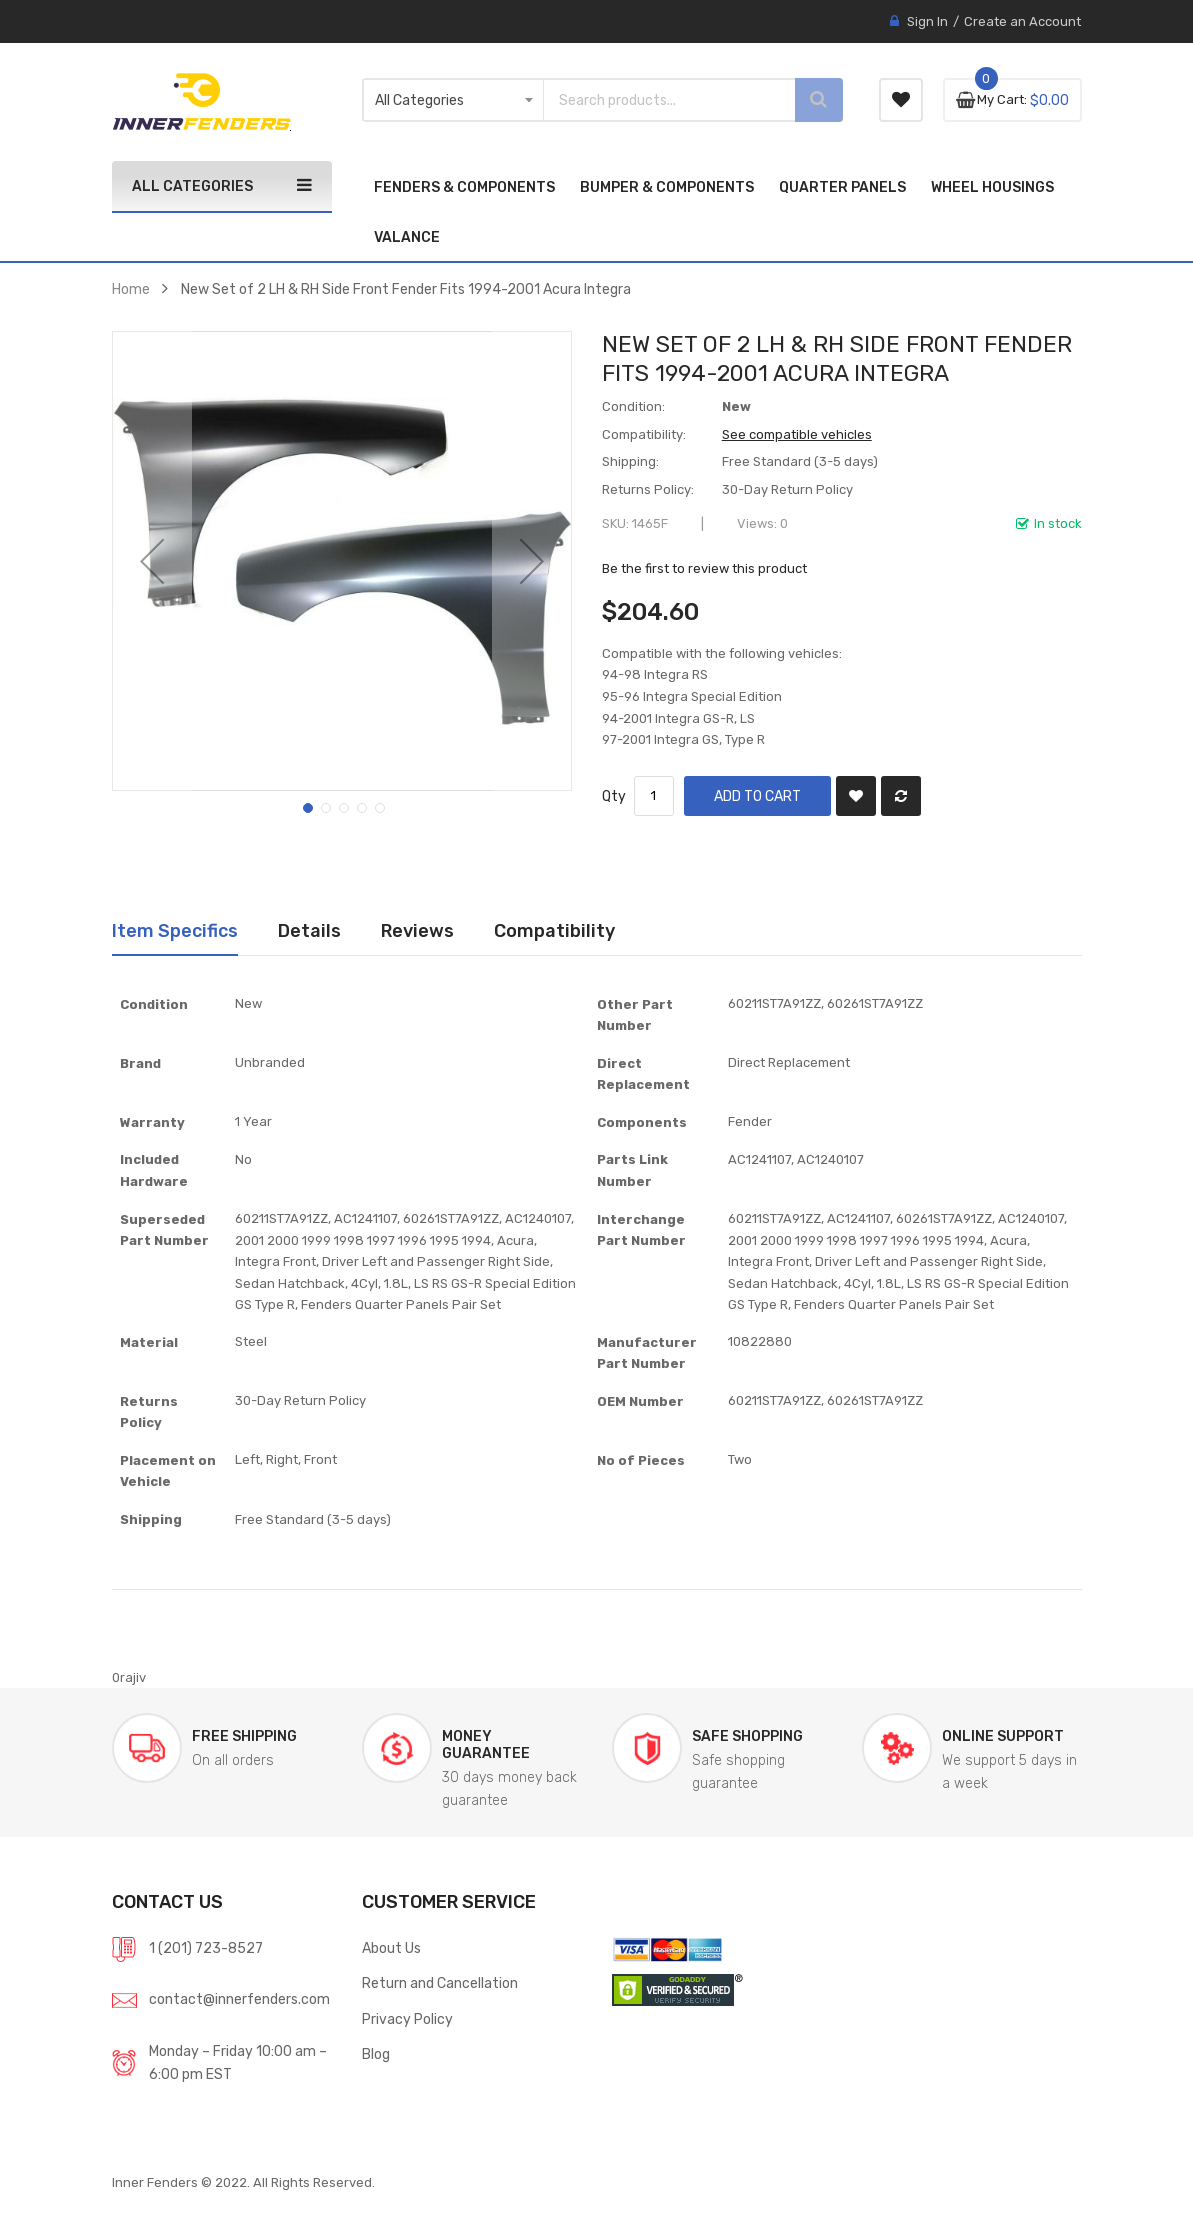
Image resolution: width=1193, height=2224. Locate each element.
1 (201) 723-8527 (206, 1948)
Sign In (927, 21)
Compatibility (554, 930)
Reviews (417, 930)
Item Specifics (175, 930)
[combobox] (652, 100)
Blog (376, 2054)
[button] (152, 561)
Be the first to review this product (704, 568)
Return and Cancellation (440, 1983)
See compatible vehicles (797, 434)
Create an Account (1022, 21)
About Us (391, 1948)
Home (131, 289)
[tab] (175, 931)
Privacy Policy (407, 2019)
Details (309, 930)
